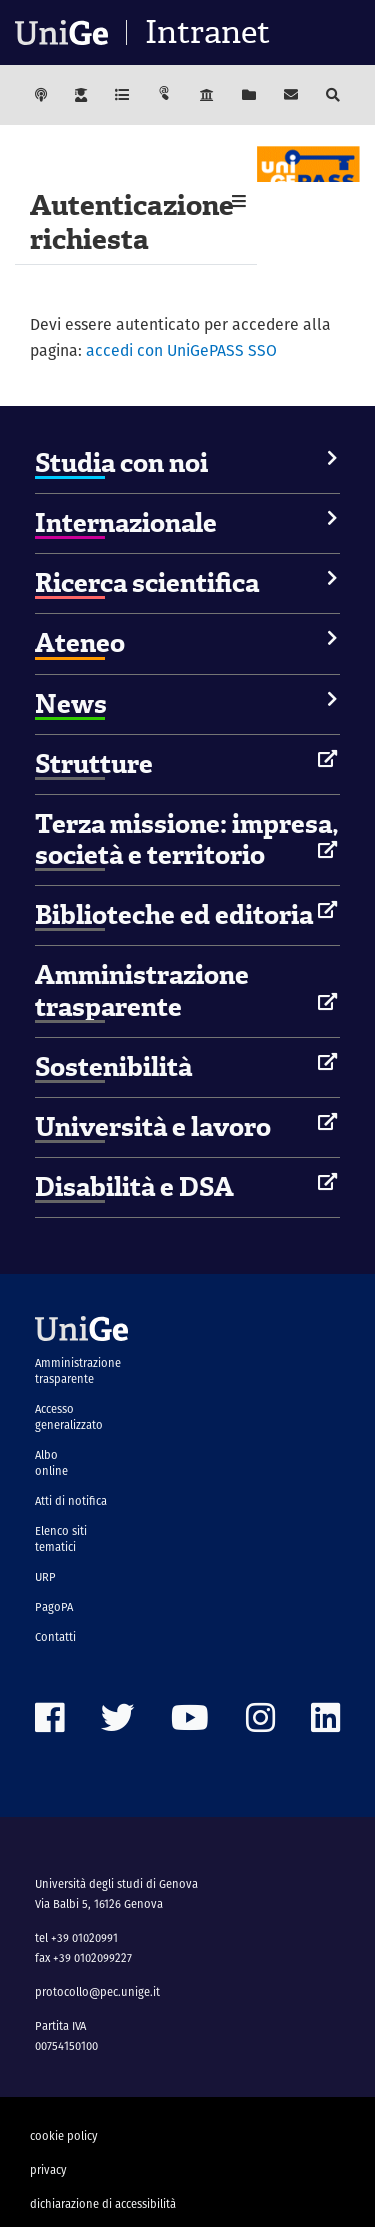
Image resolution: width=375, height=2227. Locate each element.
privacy (48, 2170)
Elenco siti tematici (61, 1539)
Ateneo (80, 643)
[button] (239, 201)
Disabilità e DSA (134, 1187)
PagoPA (54, 1607)
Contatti (55, 1637)
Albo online (51, 1463)
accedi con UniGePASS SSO (181, 350)
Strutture (94, 764)
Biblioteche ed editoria (174, 915)
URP (45, 1577)
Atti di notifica (71, 1501)
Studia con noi (121, 463)
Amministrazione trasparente (142, 990)
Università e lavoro (153, 1127)
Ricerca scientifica (147, 583)
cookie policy (64, 2136)
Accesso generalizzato (69, 1417)
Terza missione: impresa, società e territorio (187, 839)
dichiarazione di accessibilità (103, 2204)
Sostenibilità (113, 1067)
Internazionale (126, 523)
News (71, 704)
